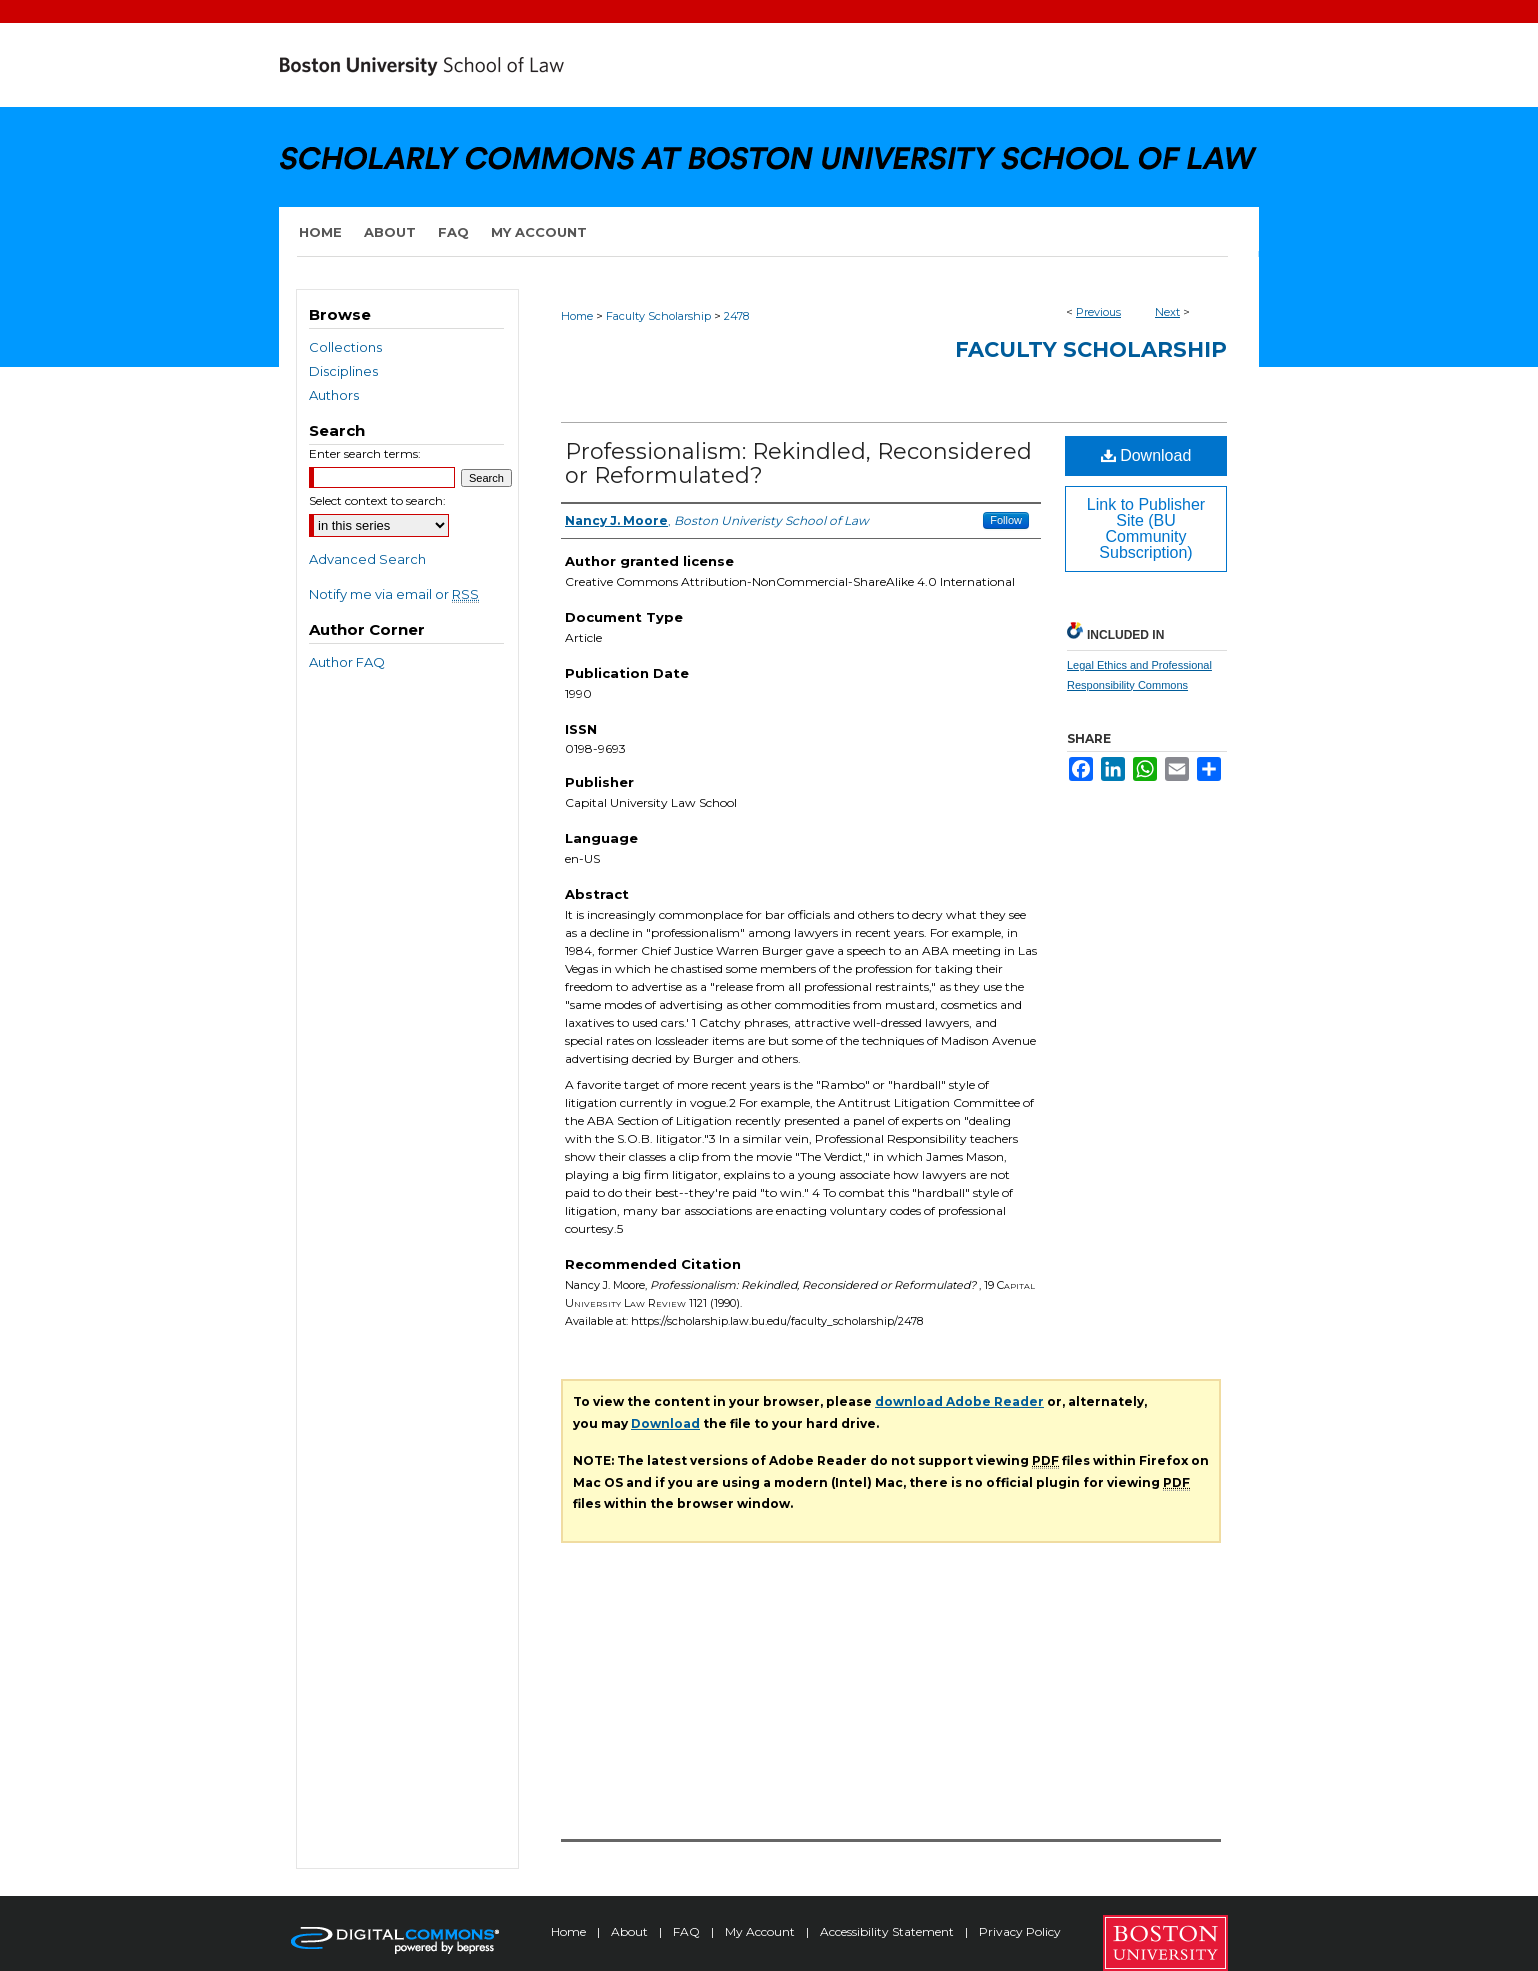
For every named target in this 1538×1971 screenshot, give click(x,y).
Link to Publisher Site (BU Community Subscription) (1146, 528)
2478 (736, 316)
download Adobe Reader (959, 1401)
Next (1167, 312)
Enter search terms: (365, 453)
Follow (1006, 520)
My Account (761, 1931)
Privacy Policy (1020, 1931)
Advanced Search (367, 559)
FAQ (688, 1931)
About (631, 1931)
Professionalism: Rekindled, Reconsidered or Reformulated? (798, 463)
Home (577, 316)
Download (1146, 455)
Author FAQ (347, 662)
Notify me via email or (394, 594)
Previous (1098, 312)
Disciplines (343, 371)
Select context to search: (377, 500)
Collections (345, 347)
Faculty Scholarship (658, 316)
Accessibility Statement (888, 1931)
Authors (334, 395)
